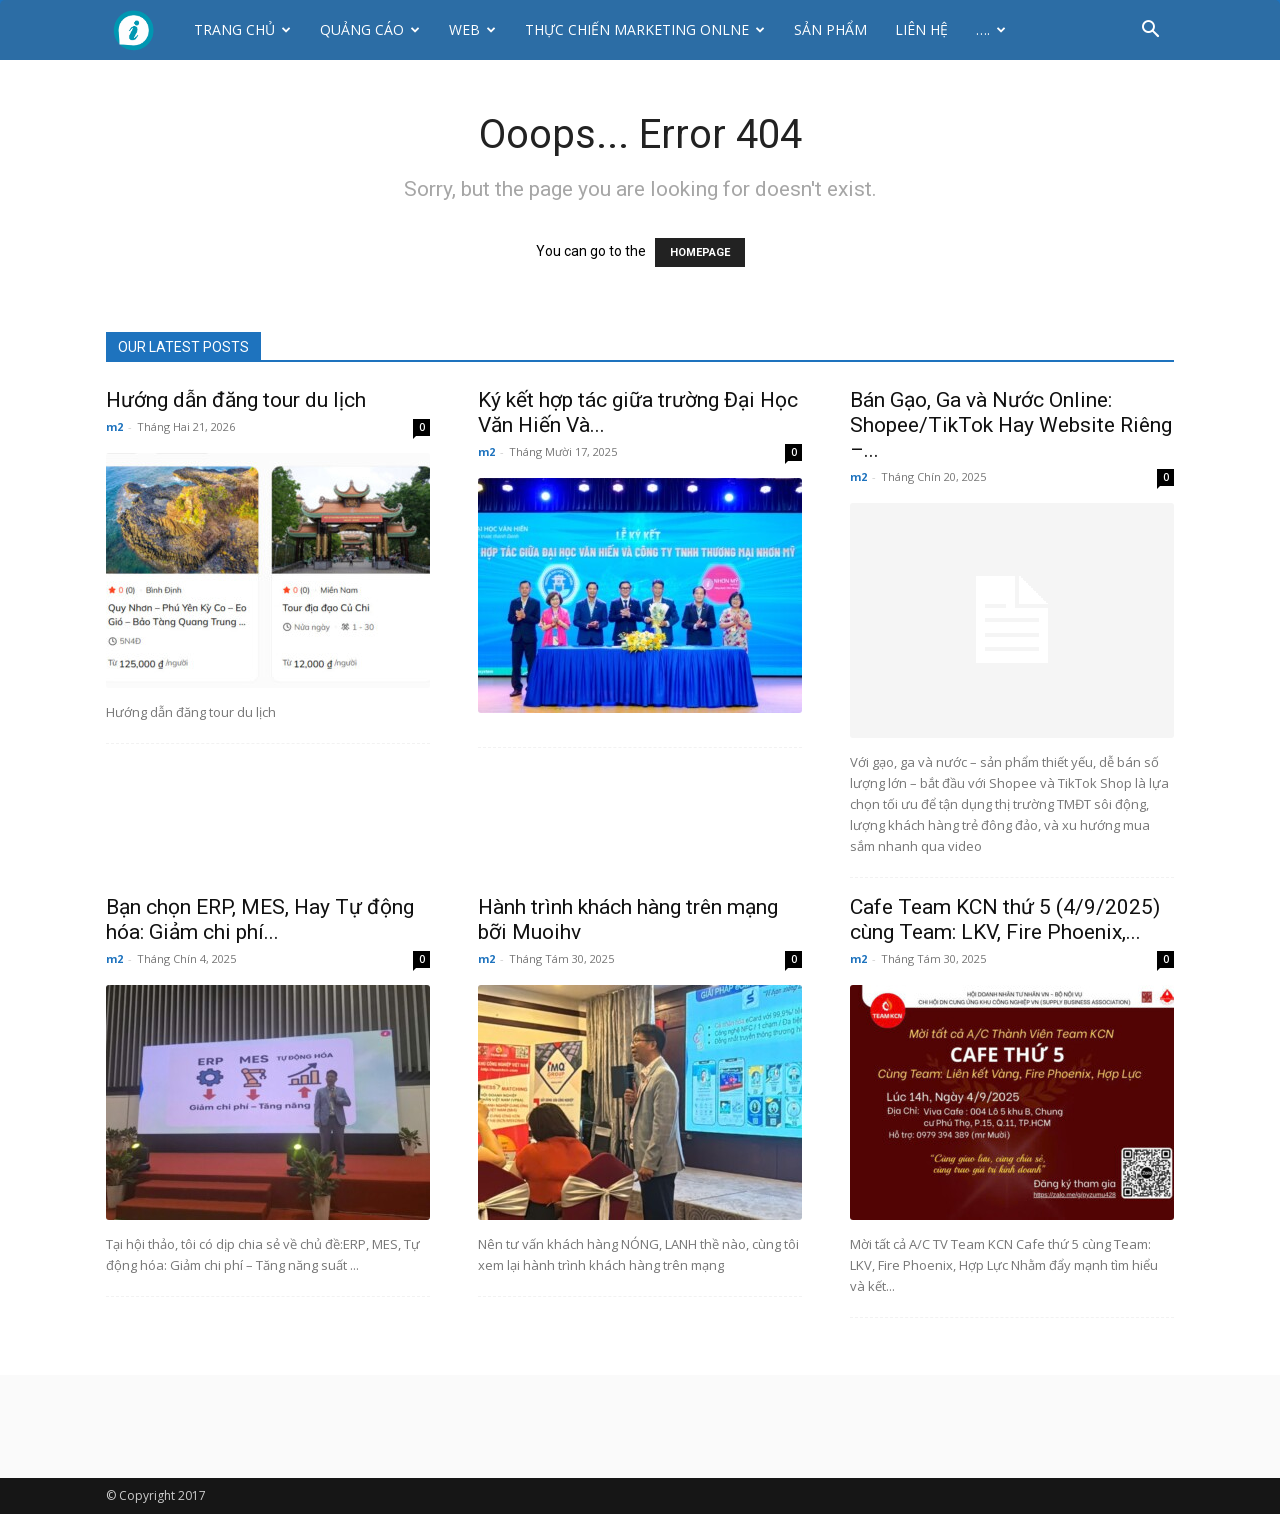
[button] (1150, 31)
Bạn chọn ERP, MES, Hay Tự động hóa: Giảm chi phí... (260, 919)
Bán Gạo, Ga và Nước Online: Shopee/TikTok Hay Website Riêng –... (1011, 425)
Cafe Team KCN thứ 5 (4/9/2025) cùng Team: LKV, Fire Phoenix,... (1005, 919)
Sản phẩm (830, 29)
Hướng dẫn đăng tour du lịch (236, 400)
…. (991, 29)
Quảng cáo (370, 29)
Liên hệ (921, 29)
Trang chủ (242, 29)
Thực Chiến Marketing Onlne (645, 29)
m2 (114, 426)
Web (472, 29)
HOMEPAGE (700, 252)
